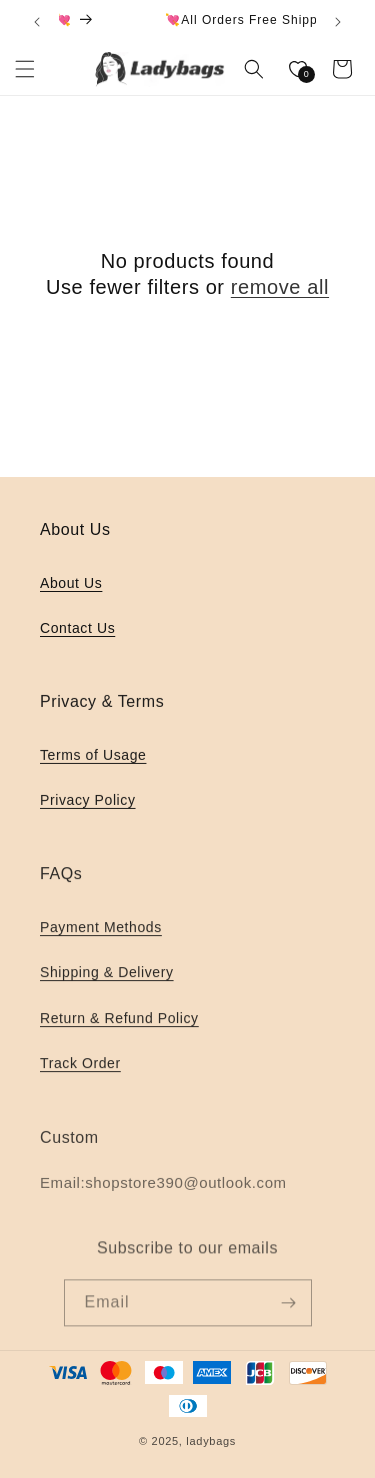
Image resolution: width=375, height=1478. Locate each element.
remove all (280, 287)
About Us (71, 583)
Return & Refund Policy (119, 1021)
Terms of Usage (93, 757)
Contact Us (77, 628)
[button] (25, 69)
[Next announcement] (338, 22)
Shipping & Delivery (107, 976)
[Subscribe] (289, 1308)
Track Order (80, 1066)
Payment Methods (101, 931)
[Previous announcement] (37, 22)
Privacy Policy (88, 803)
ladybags (211, 1441)
